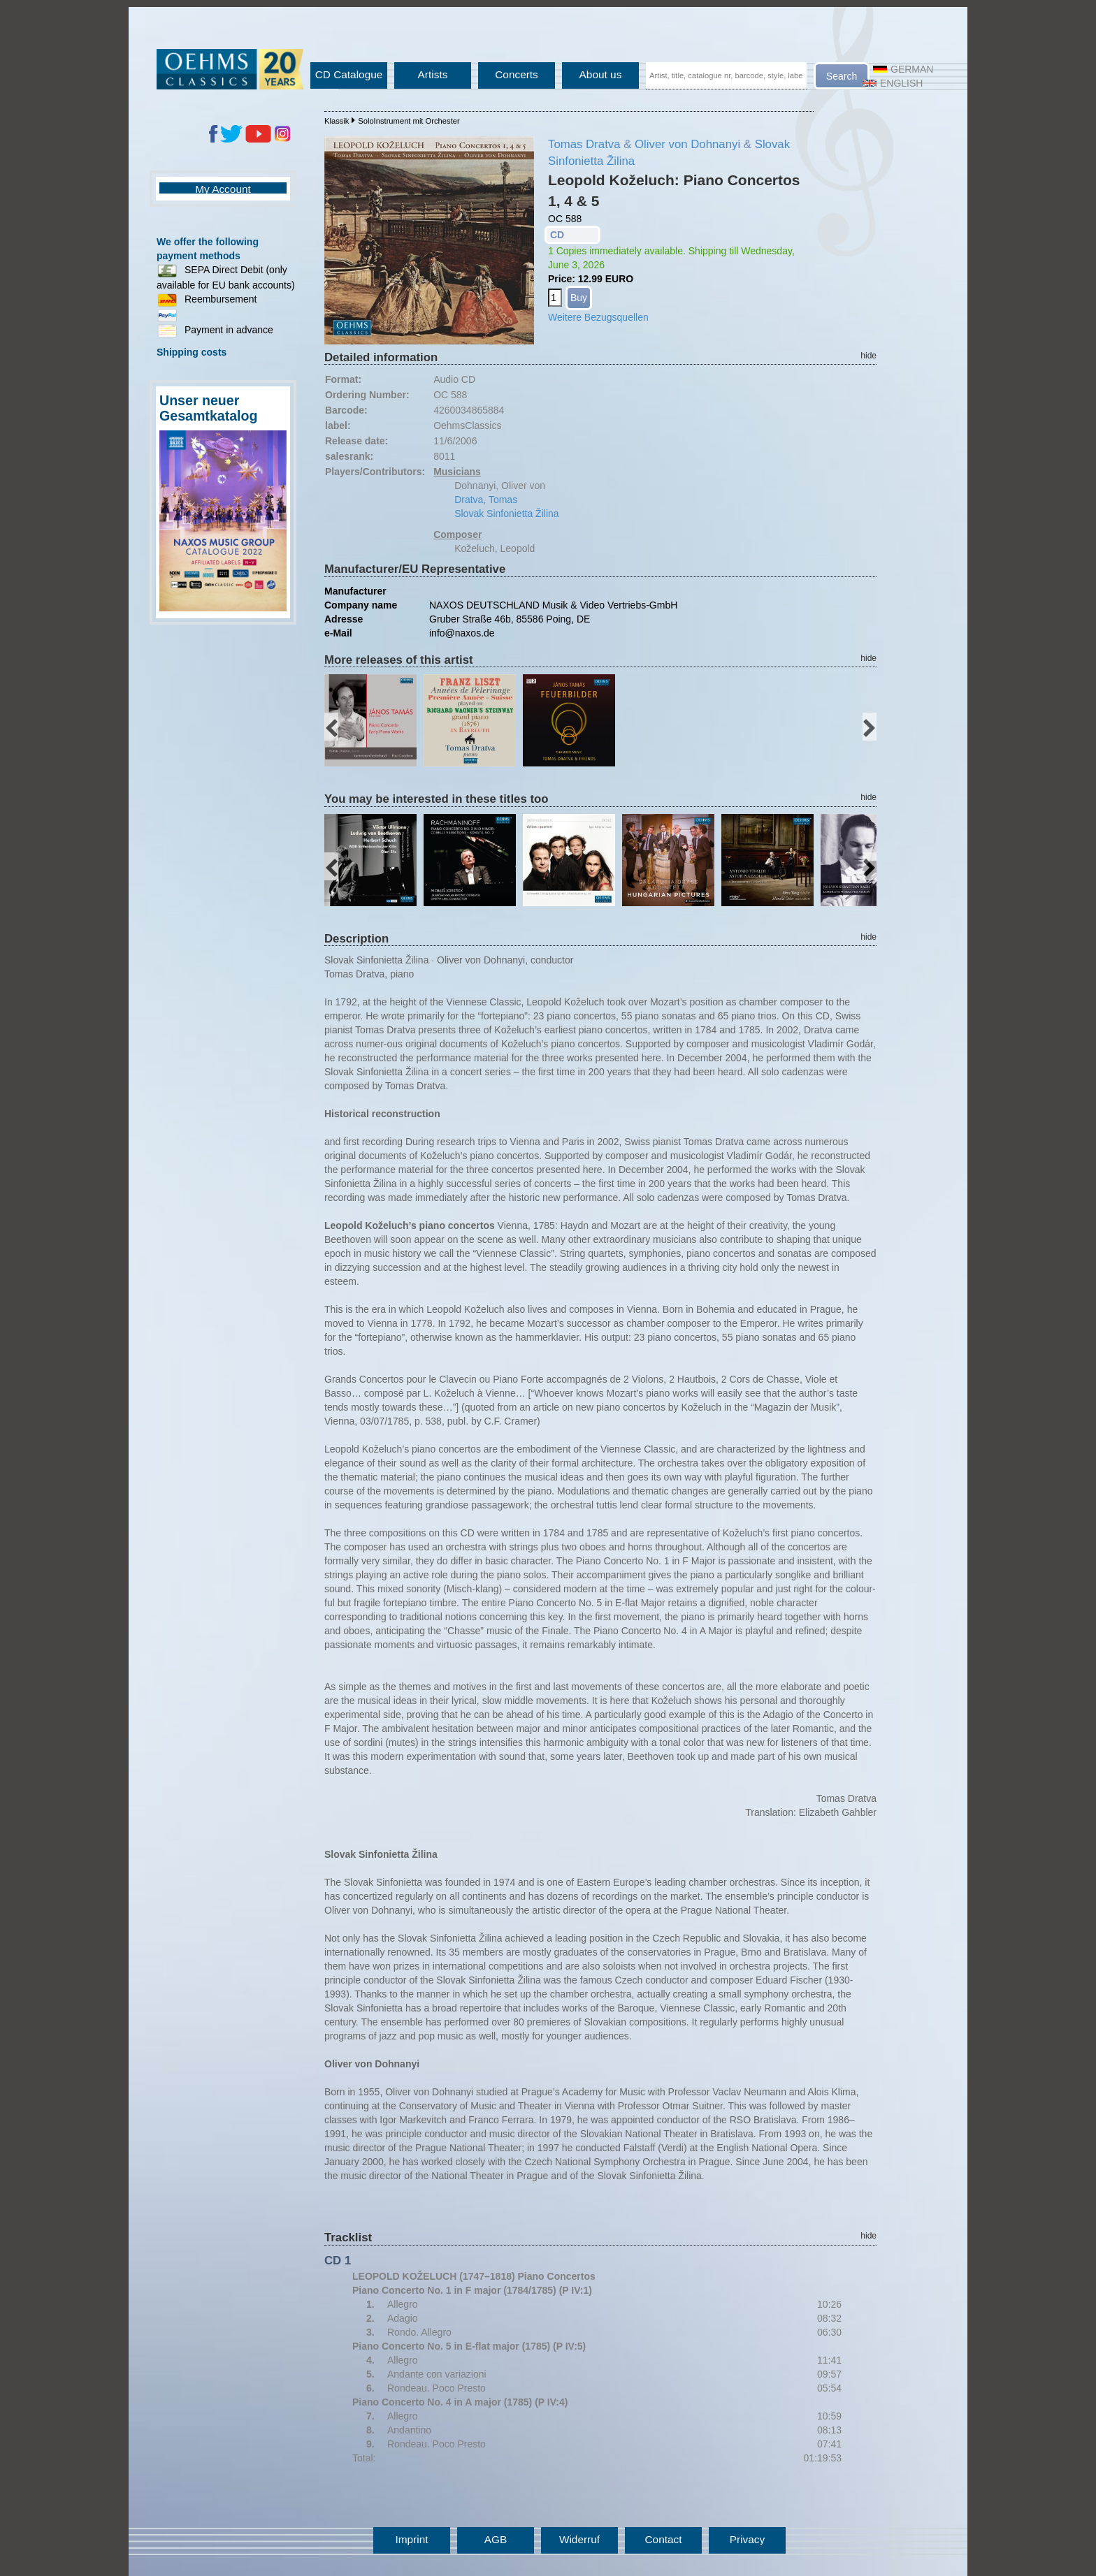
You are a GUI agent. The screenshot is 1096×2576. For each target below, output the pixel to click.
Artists (433, 74)
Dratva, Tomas (485, 499)
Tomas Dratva (584, 144)
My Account (223, 189)
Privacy (747, 2539)
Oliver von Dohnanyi (687, 144)
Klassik (336, 121)
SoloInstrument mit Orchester (409, 121)
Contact (663, 2539)
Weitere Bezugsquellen (598, 317)
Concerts (516, 74)
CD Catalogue (349, 74)
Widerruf (579, 2539)
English (893, 83)
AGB (495, 2539)
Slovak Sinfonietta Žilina (506, 513)
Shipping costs (191, 352)
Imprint (411, 2539)
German (903, 69)
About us (600, 74)
